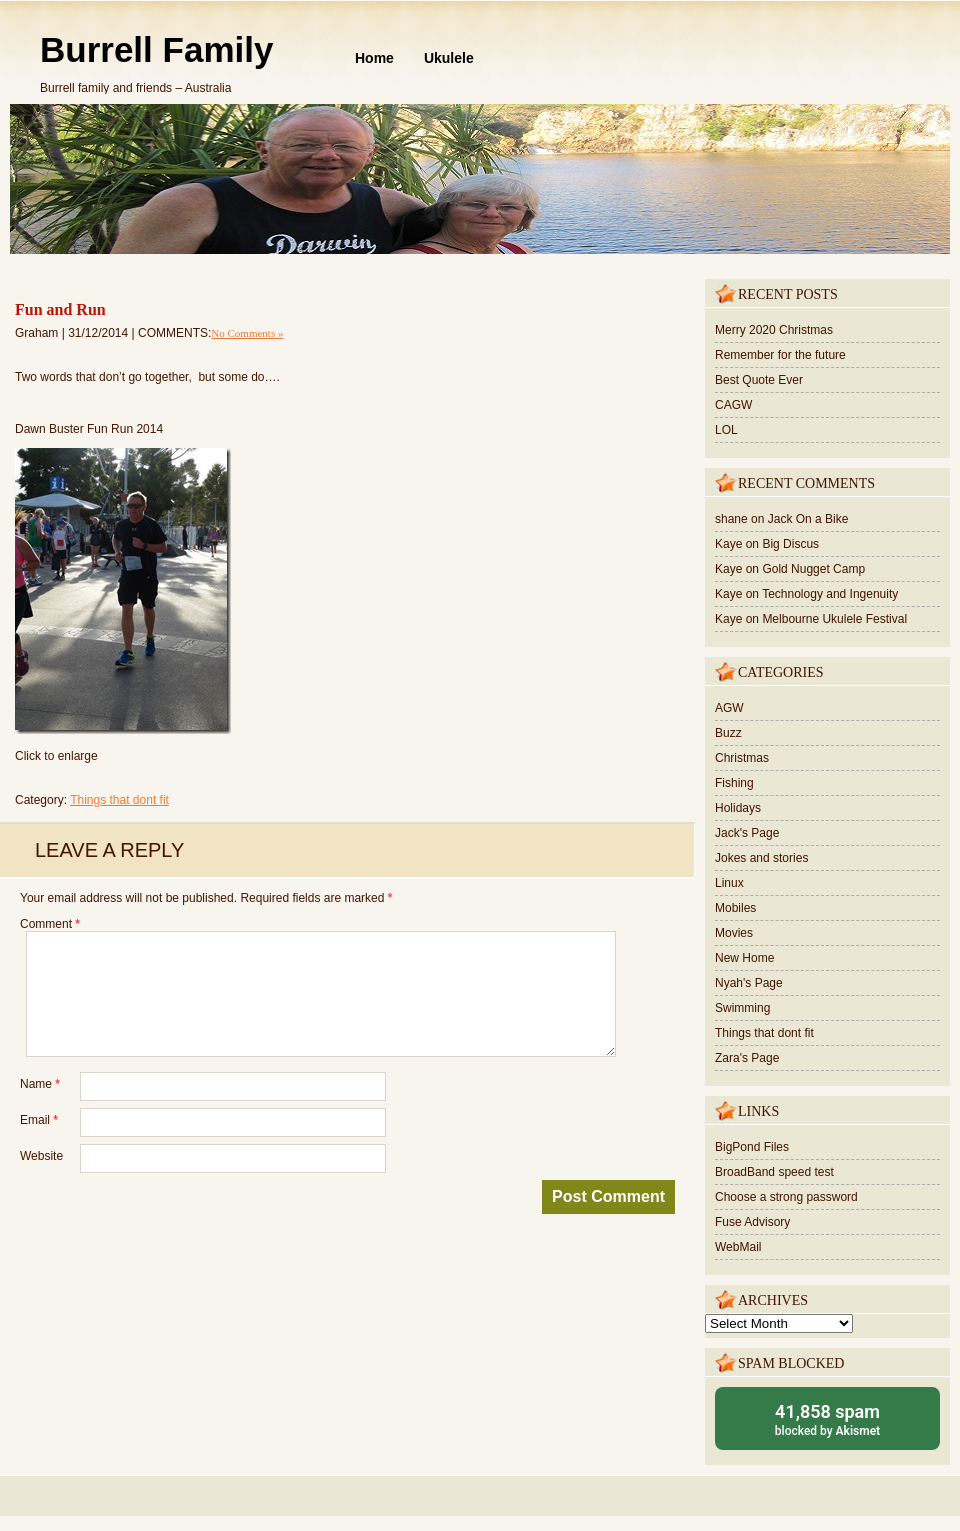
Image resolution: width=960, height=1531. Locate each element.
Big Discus (790, 544)
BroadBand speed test (774, 1172)
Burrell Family (156, 49)
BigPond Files (752, 1147)
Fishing (734, 783)
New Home (744, 958)
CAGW (733, 405)
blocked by (827, 1418)
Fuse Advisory (752, 1222)
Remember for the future (780, 355)
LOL (726, 430)
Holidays (738, 808)
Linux (729, 883)
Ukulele (449, 58)
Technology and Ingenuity (830, 594)
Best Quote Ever (759, 380)
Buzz (728, 733)
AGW (729, 708)
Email (39, 1120)
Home (374, 58)
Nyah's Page (749, 983)
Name (40, 1084)
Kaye (728, 544)
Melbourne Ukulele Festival (834, 619)
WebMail (738, 1247)
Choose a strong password (786, 1197)
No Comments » (247, 333)
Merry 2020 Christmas (774, 330)
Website (41, 1156)
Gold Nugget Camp (813, 569)
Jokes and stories (761, 858)
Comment (50, 924)
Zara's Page (747, 1058)
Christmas (742, 758)
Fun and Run (60, 309)
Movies (734, 933)
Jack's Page (747, 833)
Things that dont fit (119, 800)
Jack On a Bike (808, 519)
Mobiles (735, 908)
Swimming (742, 1008)
